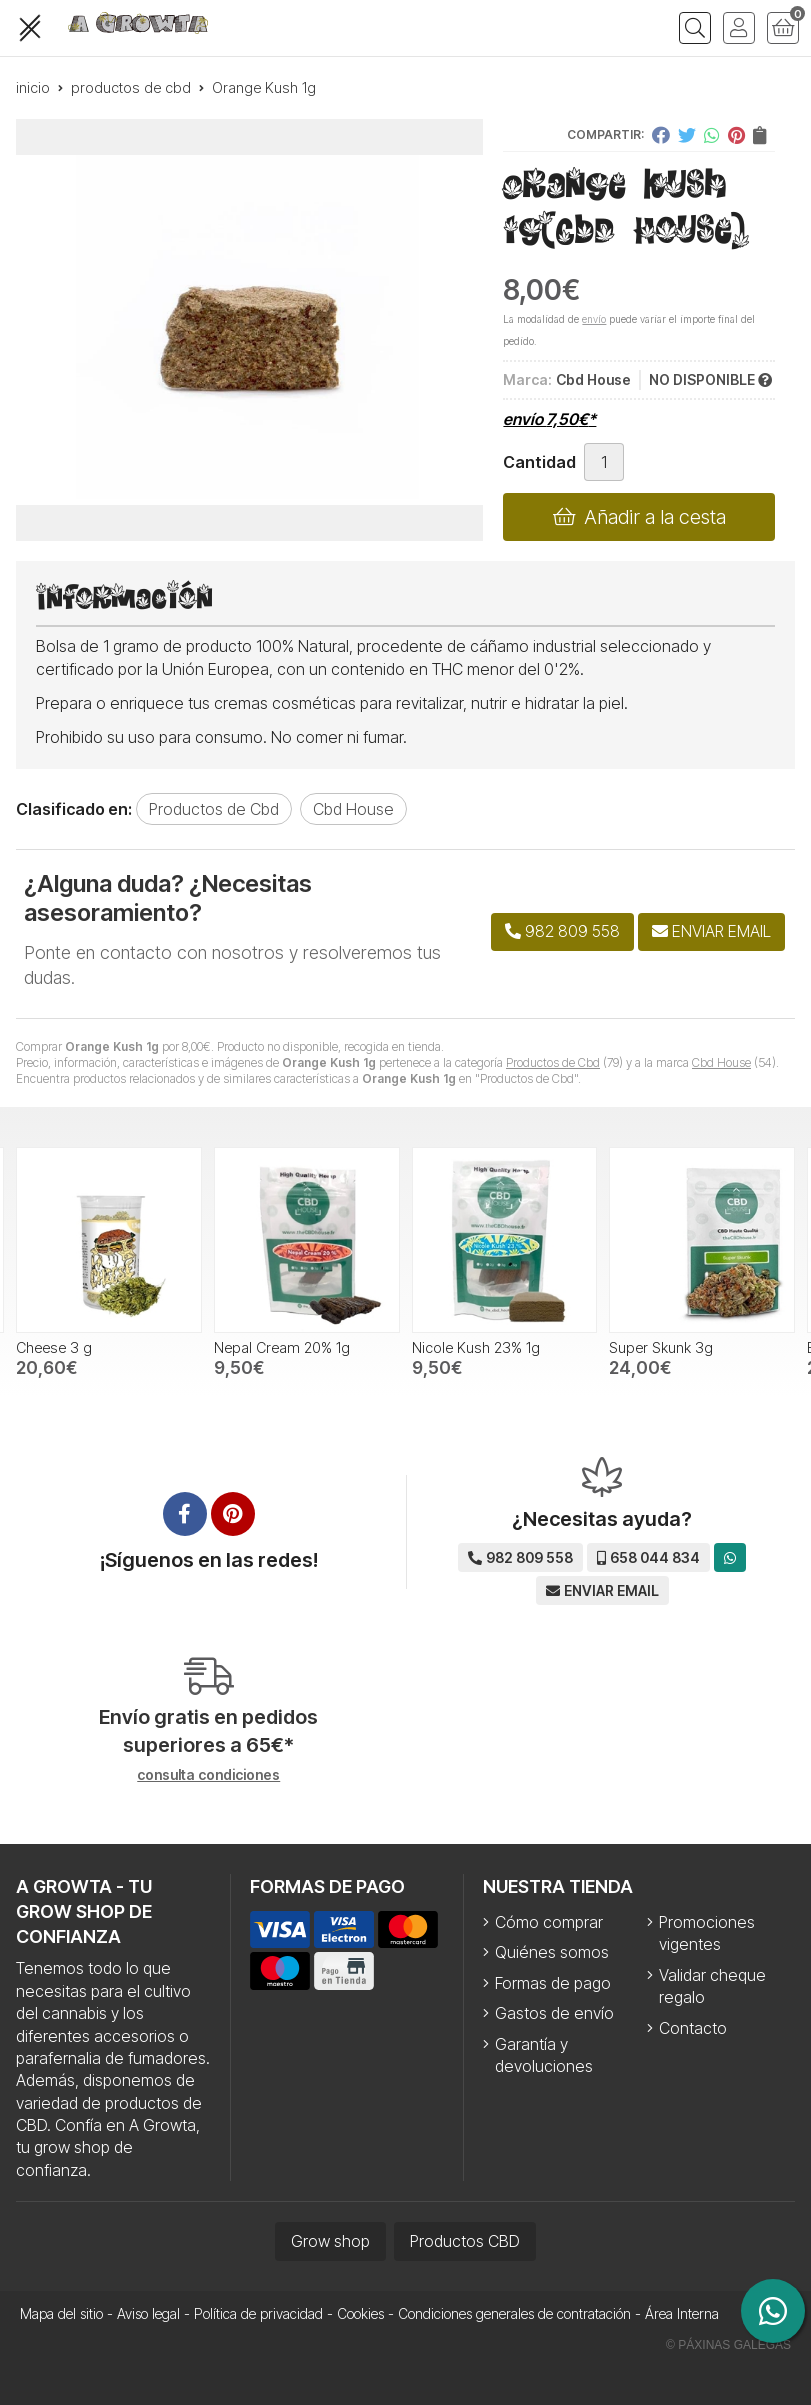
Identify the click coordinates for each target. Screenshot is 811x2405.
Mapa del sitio (61, 2313)
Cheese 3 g (54, 1347)
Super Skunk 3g (661, 1347)
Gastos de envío (554, 2013)
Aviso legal (148, 2313)
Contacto (693, 2028)
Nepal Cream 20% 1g (282, 1347)
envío (594, 319)
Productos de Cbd (553, 1062)
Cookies (360, 2313)
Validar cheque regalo (712, 1986)
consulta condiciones (208, 1775)
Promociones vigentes (707, 1933)
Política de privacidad (258, 2313)
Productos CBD (465, 2241)
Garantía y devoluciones (544, 2055)
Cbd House (721, 1062)
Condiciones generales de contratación (514, 2313)
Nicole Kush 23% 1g (476, 1347)
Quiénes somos (552, 1952)
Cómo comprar (549, 1922)
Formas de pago (553, 1983)
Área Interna (682, 2313)
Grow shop (330, 2241)
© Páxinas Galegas (728, 2345)
